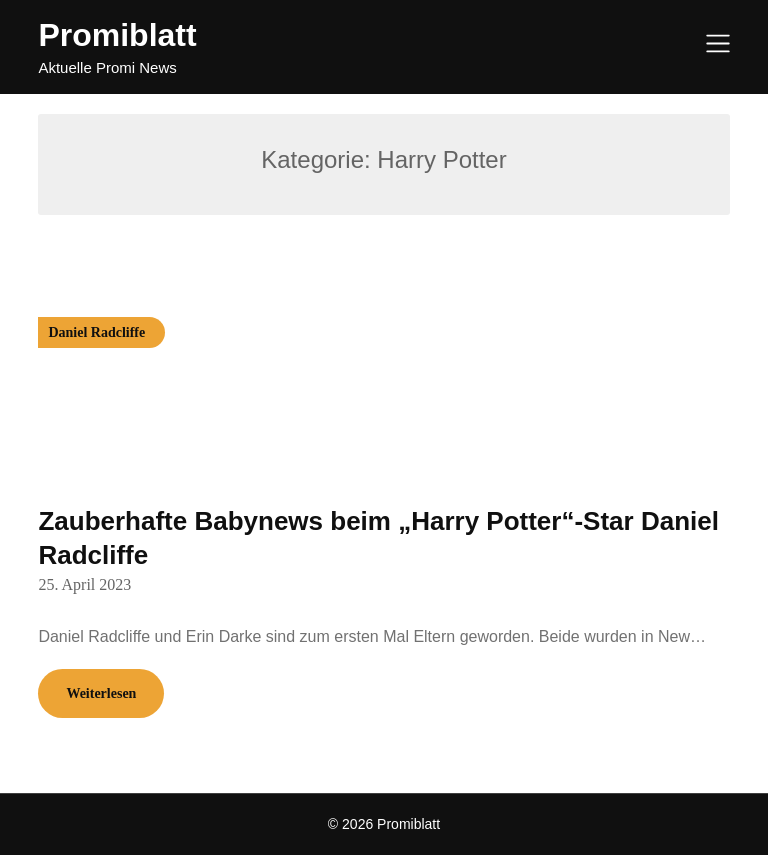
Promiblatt (117, 35)
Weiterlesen (101, 693)
